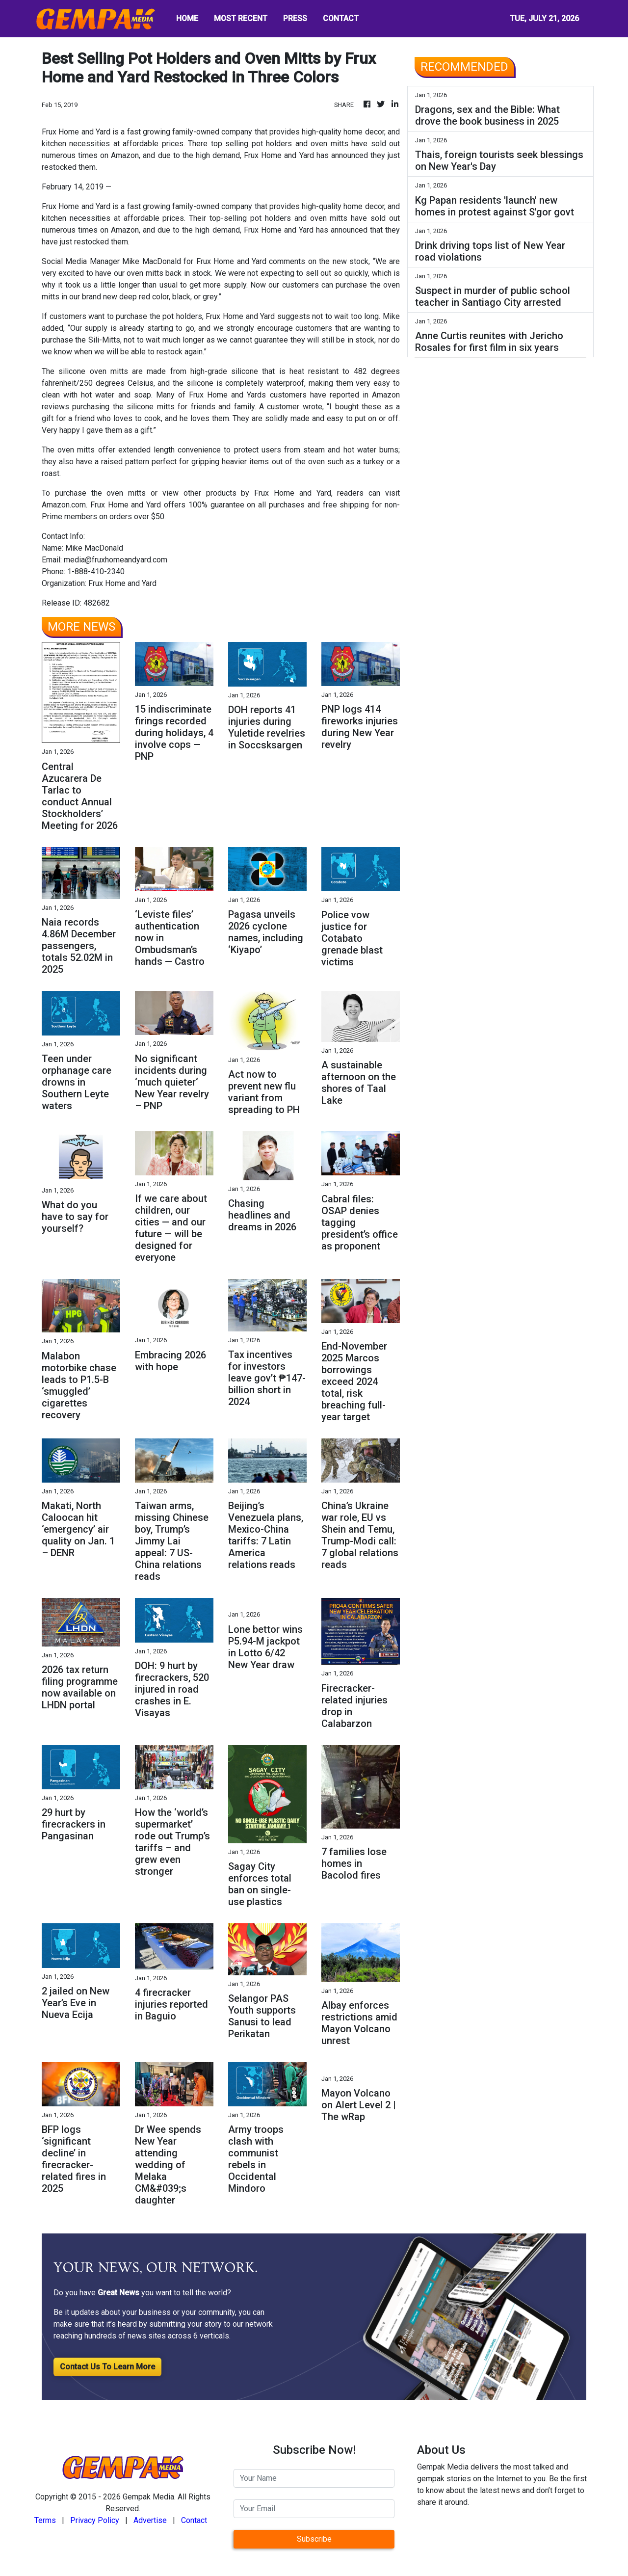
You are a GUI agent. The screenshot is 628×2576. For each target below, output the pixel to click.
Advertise (150, 2520)
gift (47, 418)
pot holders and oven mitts (298, 218)
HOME (187, 18)
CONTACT (341, 18)
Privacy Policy (94, 2520)
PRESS (295, 18)
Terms (45, 2520)
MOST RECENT (240, 18)
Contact (194, 2520)
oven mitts (128, 493)
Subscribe (314, 2539)
